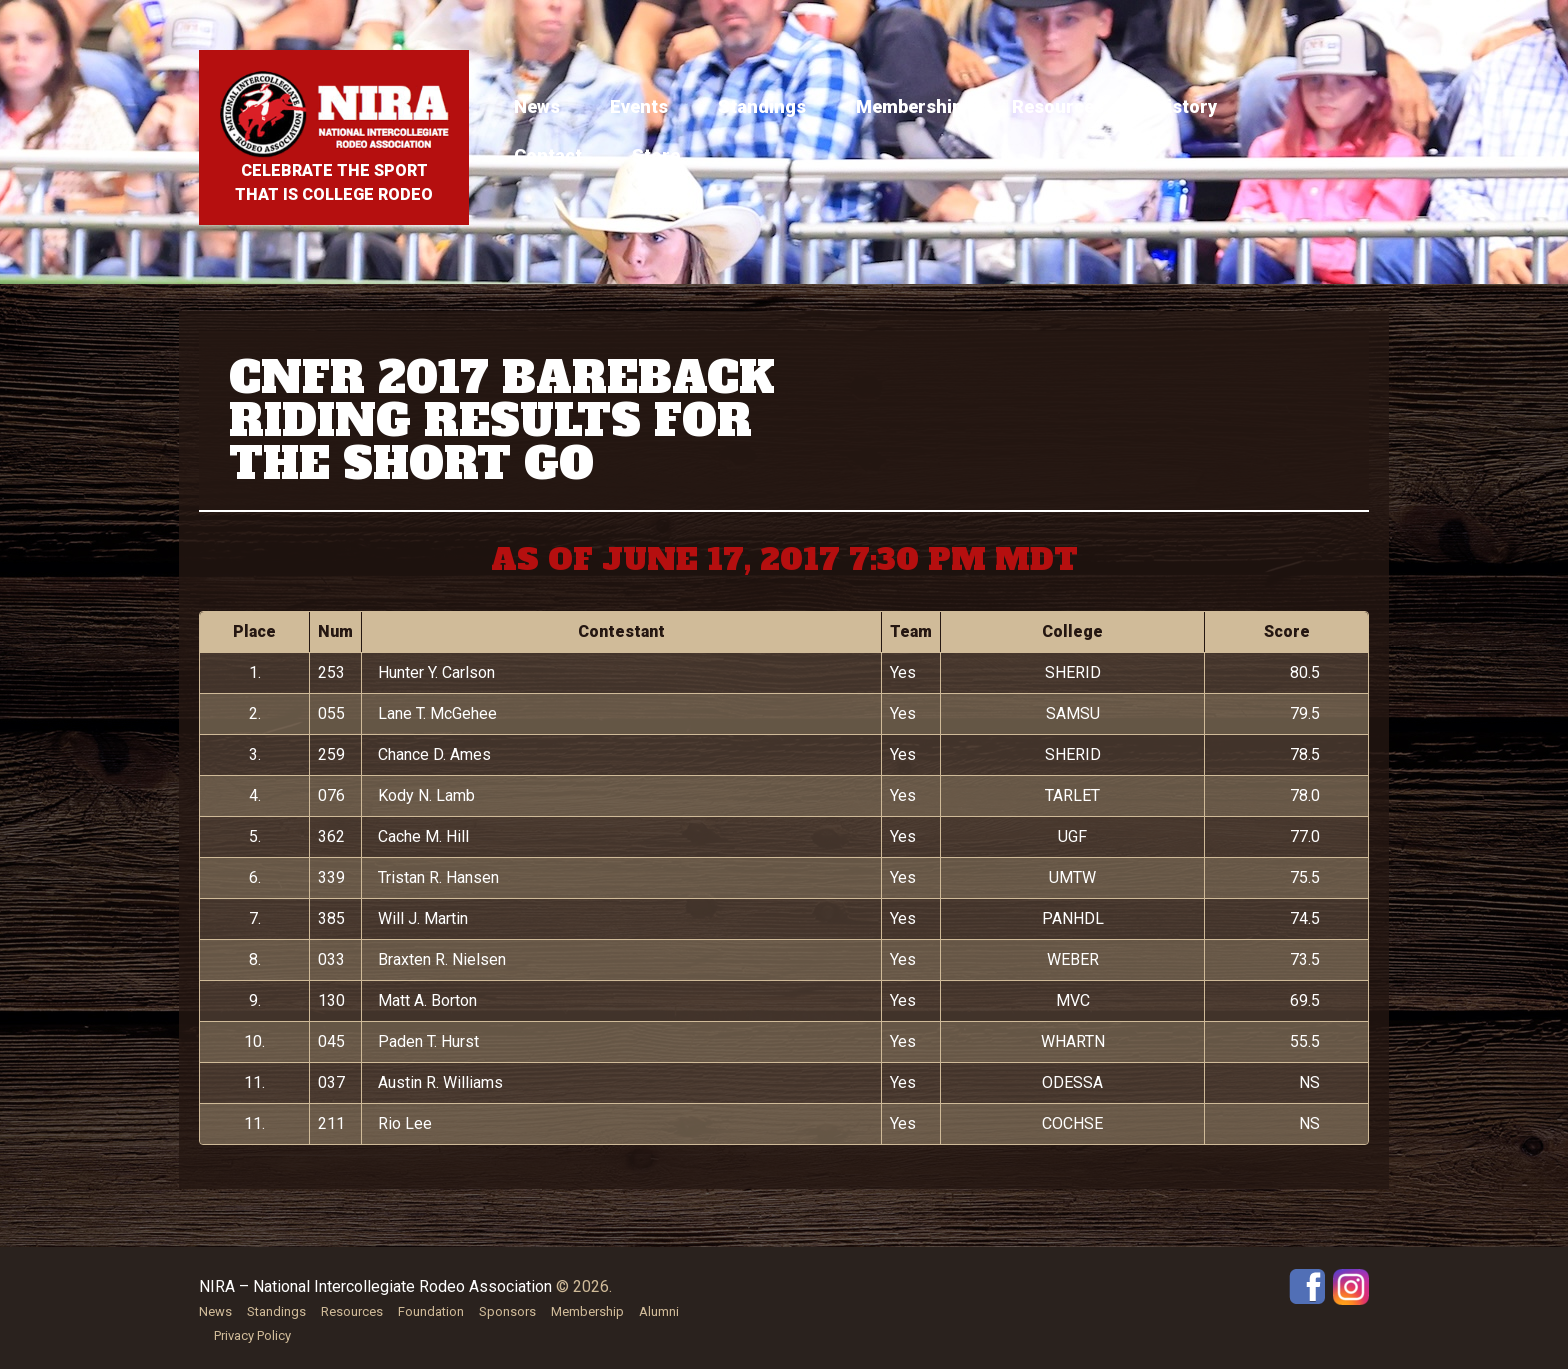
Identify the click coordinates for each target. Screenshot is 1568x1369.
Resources (1058, 106)
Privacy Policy (252, 1335)
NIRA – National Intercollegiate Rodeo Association (375, 1286)
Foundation (431, 1311)
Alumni (659, 1311)
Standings (762, 106)
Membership (909, 106)
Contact (548, 155)
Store (656, 155)
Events (639, 106)
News (537, 106)
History (1185, 106)
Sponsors (507, 1311)
